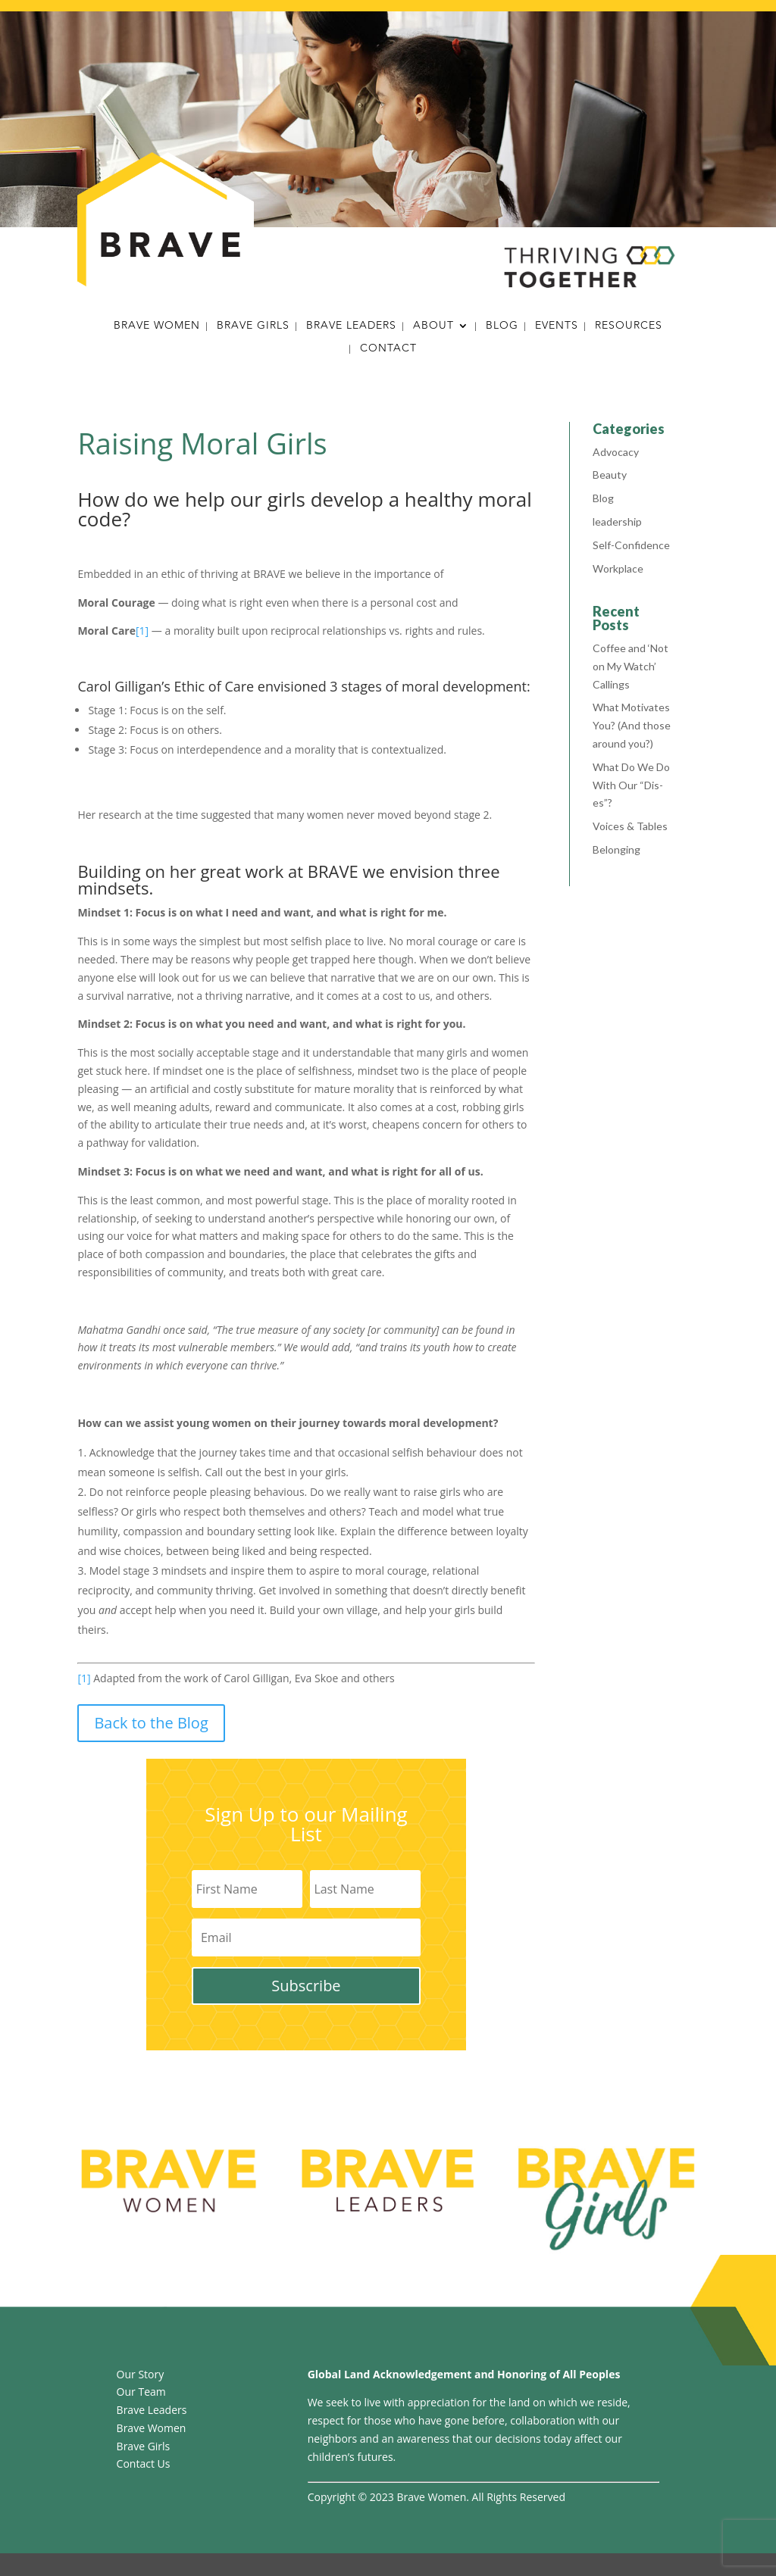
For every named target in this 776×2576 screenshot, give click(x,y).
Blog (502, 326)
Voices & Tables (630, 826)
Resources (628, 326)
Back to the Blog (151, 1723)
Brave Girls (253, 326)
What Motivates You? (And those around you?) (632, 725)
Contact (388, 349)
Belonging (616, 849)
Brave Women (157, 326)
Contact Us (144, 2463)
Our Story (140, 2374)
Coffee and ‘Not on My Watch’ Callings (630, 666)
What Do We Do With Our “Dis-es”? (631, 785)
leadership (617, 521)
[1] (142, 630)
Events (556, 326)
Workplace (618, 568)
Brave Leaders (351, 326)
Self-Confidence (631, 545)
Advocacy (616, 451)
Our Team (141, 2391)
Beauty (610, 474)
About (433, 326)
